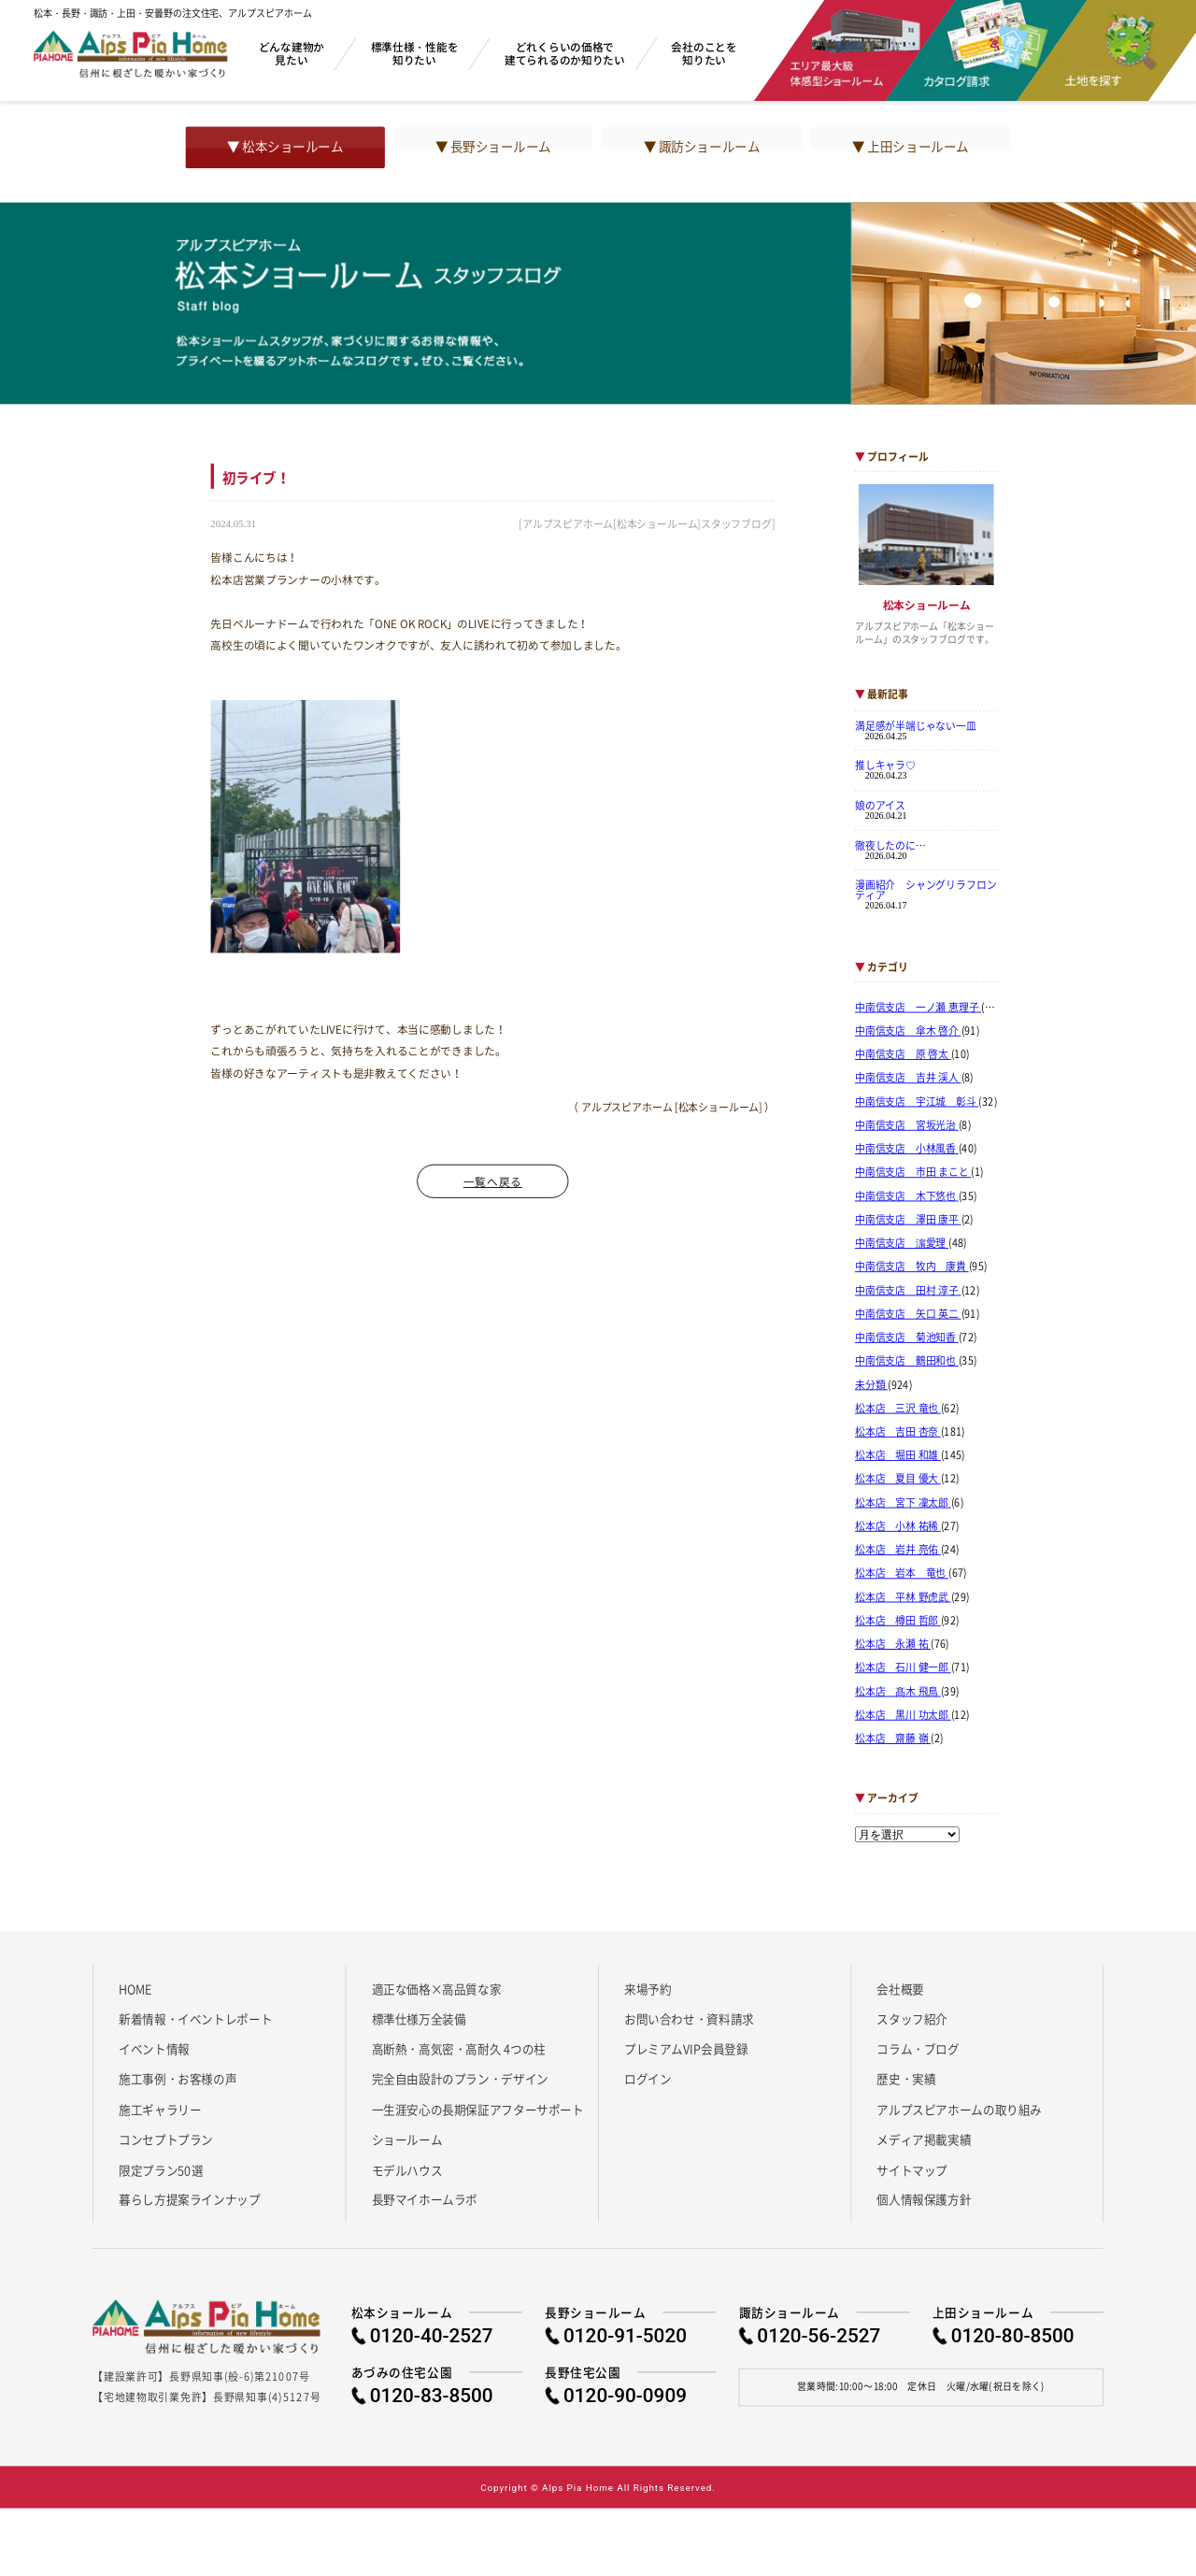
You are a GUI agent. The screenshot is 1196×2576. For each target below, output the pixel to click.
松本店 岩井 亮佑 (898, 1549)
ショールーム (407, 2139)
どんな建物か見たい (291, 52)
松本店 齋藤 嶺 (893, 1738)
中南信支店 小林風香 (907, 1148)
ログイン (647, 2078)
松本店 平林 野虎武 (903, 1596)
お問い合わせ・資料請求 (689, 2018)
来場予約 (647, 1988)
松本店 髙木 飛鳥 (898, 1690)
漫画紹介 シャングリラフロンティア (925, 889)
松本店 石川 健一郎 (903, 1667)
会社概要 (899, 1988)
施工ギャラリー (160, 2108)
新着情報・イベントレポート (195, 2018)
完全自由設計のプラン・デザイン (460, 2078)
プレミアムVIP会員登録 (686, 2048)
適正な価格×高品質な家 (437, 1988)
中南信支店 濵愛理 (901, 1243)
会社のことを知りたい (703, 52)
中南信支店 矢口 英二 (908, 1314)
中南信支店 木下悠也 (907, 1195)
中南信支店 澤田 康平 (908, 1219)
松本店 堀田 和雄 (898, 1455)
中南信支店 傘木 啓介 (908, 1030)
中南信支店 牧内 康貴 (912, 1266)
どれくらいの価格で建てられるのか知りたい (565, 52)
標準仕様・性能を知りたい (415, 52)
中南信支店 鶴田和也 (907, 1360)
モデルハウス (407, 2169)
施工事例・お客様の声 (177, 2078)
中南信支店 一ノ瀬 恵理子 (918, 1007)
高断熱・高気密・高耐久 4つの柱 (459, 2048)
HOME (135, 1988)
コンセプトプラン (166, 2139)
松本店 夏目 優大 (898, 1478)
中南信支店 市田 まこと (913, 1172)
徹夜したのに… (890, 844)
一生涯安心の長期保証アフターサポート (478, 2108)
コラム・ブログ (917, 2048)
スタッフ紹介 (911, 2018)
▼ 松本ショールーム (285, 146)
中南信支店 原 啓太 (903, 1054)
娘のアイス (880, 804)
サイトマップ (911, 2169)
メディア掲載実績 (923, 2139)
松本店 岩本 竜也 (901, 1573)
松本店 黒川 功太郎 (903, 1715)
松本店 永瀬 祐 (893, 1644)
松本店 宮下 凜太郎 (903, 1503)
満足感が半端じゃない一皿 (915, 725)
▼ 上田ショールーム (910, 146)
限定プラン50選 (161, 2169)
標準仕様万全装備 (419, 2018)
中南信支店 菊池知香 (907, 1337)
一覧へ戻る (492, 1181)
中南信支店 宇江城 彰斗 (917, 1101)
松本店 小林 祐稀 (898, 1526)
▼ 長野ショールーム (493, 146)
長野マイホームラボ (425, 2199)
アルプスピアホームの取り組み (959, 2108)
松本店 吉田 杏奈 (898, 1431)
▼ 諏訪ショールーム (702, 146)
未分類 (871, 1384)
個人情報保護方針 (923, 2199)
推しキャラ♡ (885, 765)
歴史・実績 (905, 2078)
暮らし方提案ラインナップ (189, 2199)
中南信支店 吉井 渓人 (908, 1077)
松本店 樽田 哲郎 (898, 1620)
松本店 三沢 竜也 (898, 1408)
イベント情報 (154, 2048)
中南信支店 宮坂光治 (907, 1125)
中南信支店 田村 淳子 (908, 1289)
